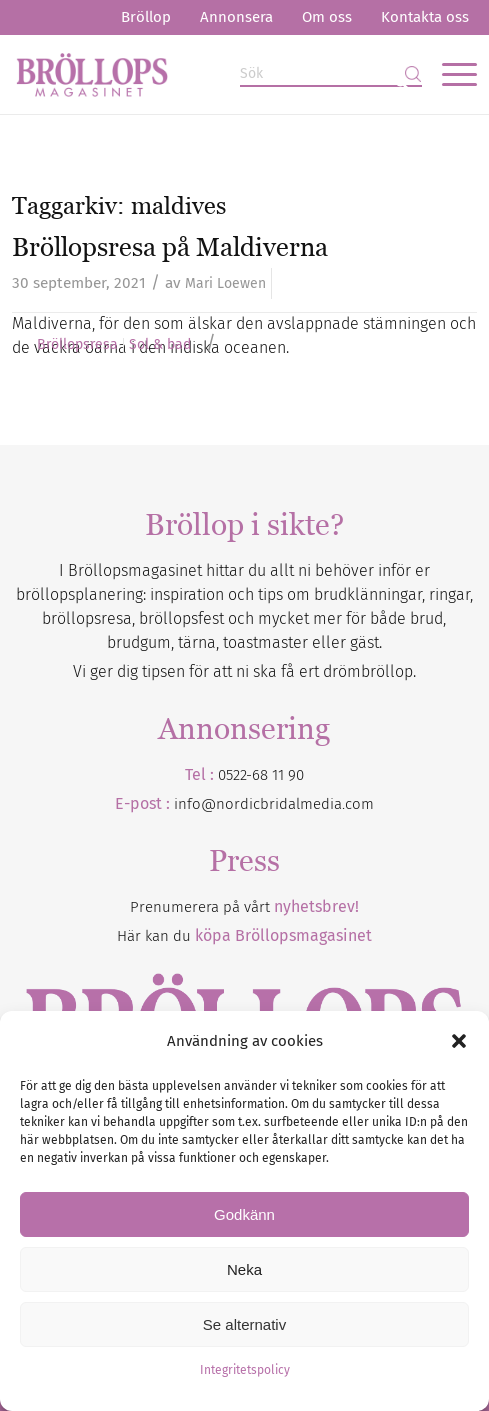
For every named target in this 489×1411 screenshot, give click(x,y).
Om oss (327, 17)
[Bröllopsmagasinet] (198, 74)
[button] (459, 1041)
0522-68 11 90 (261, 775)
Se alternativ (244, 1324)
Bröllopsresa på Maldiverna (170, 247)
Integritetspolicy (245, 1370)
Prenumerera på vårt (244, 907)
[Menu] (449, 74)
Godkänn (244, 1214)
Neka (244, 1269)
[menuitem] (146, 17)
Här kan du (244, 936)
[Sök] (331, 74)
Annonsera (236, 17)
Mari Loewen (225, 283)
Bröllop (146, 17)
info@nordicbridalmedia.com (274, 804)
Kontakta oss (425, 17)
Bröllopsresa (77, 345)
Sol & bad (160, 345)
